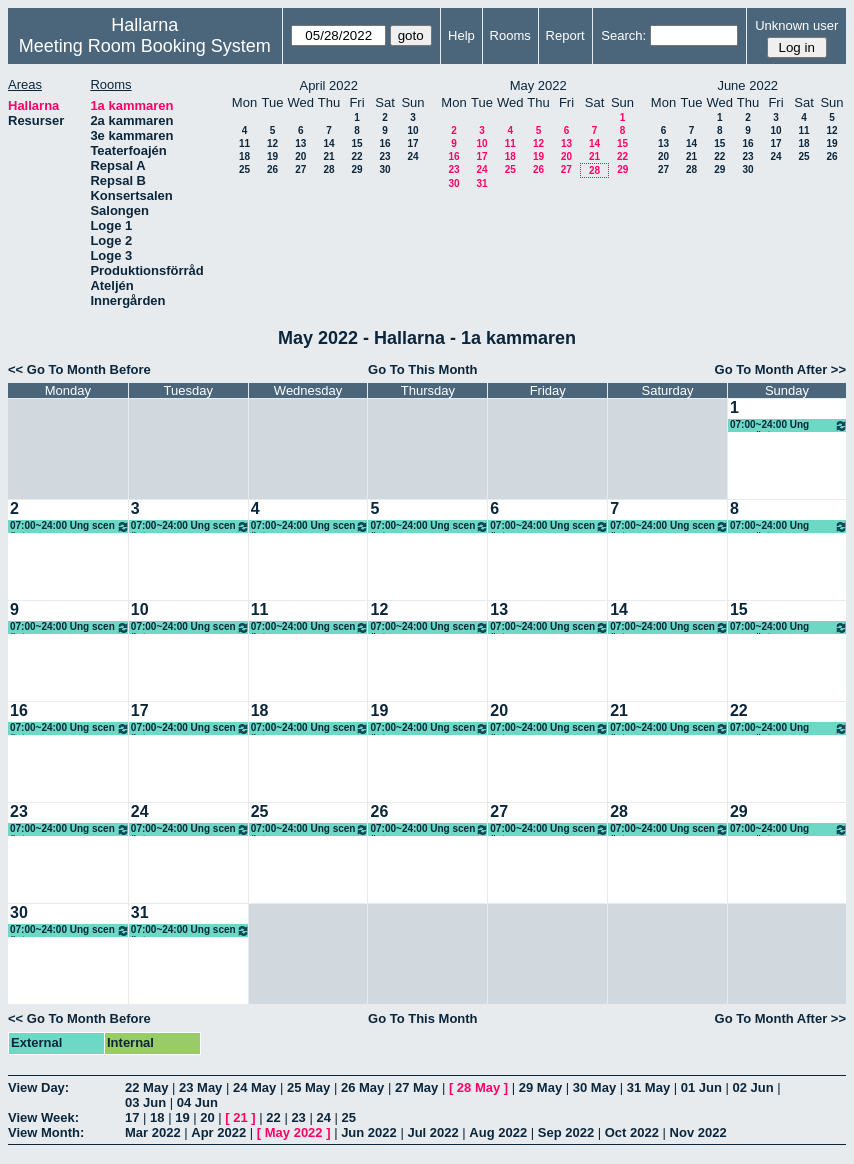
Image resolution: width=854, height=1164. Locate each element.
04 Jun (197, 1102)
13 (300, 143)
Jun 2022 (369, 1132)
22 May (146, 1087)
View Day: (38, 1087)
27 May (416, 1087)
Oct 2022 (632, 1132)
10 (412, 130)
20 (300, 156)
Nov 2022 (698, 1132)
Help (461, 35)
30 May (594, 1087)
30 (384, 169)
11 (244, 143)
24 (412, 156)
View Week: (43, 1117)
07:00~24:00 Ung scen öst (789, 425)
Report (565, 35)
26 (272, 169)
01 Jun (701, 1087)
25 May (308, 1087)
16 (384, 143)
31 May (648, 1087)
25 (244, 169)
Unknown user (796, 25)
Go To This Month (423, 369)
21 (328, 156)
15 (356, 143)
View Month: (46, 1132)
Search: (623, 35)
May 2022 (294, 1132)
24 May (254, 1087)
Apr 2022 (218, 1132)
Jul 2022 (432, 1132)
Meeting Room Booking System (145, 46)
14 (328, 143)
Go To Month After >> (780, 369)
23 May (200, 1087)
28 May (478, 1087)
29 (356, 169)
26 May (362, 1087)
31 (481, 183)
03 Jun (145, 1102)
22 (356, 156)
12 (272, 143)
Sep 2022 (566, 1132)
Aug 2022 (498, 1132)
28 (328, 169)
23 (384, 156)
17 (412, 143)
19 (272, 156)
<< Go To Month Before (79, 369)
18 (244, 156)
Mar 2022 (153, 1132)
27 (300, 169)
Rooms (510, 35)
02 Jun (753, 1087)
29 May (540, 1087)
